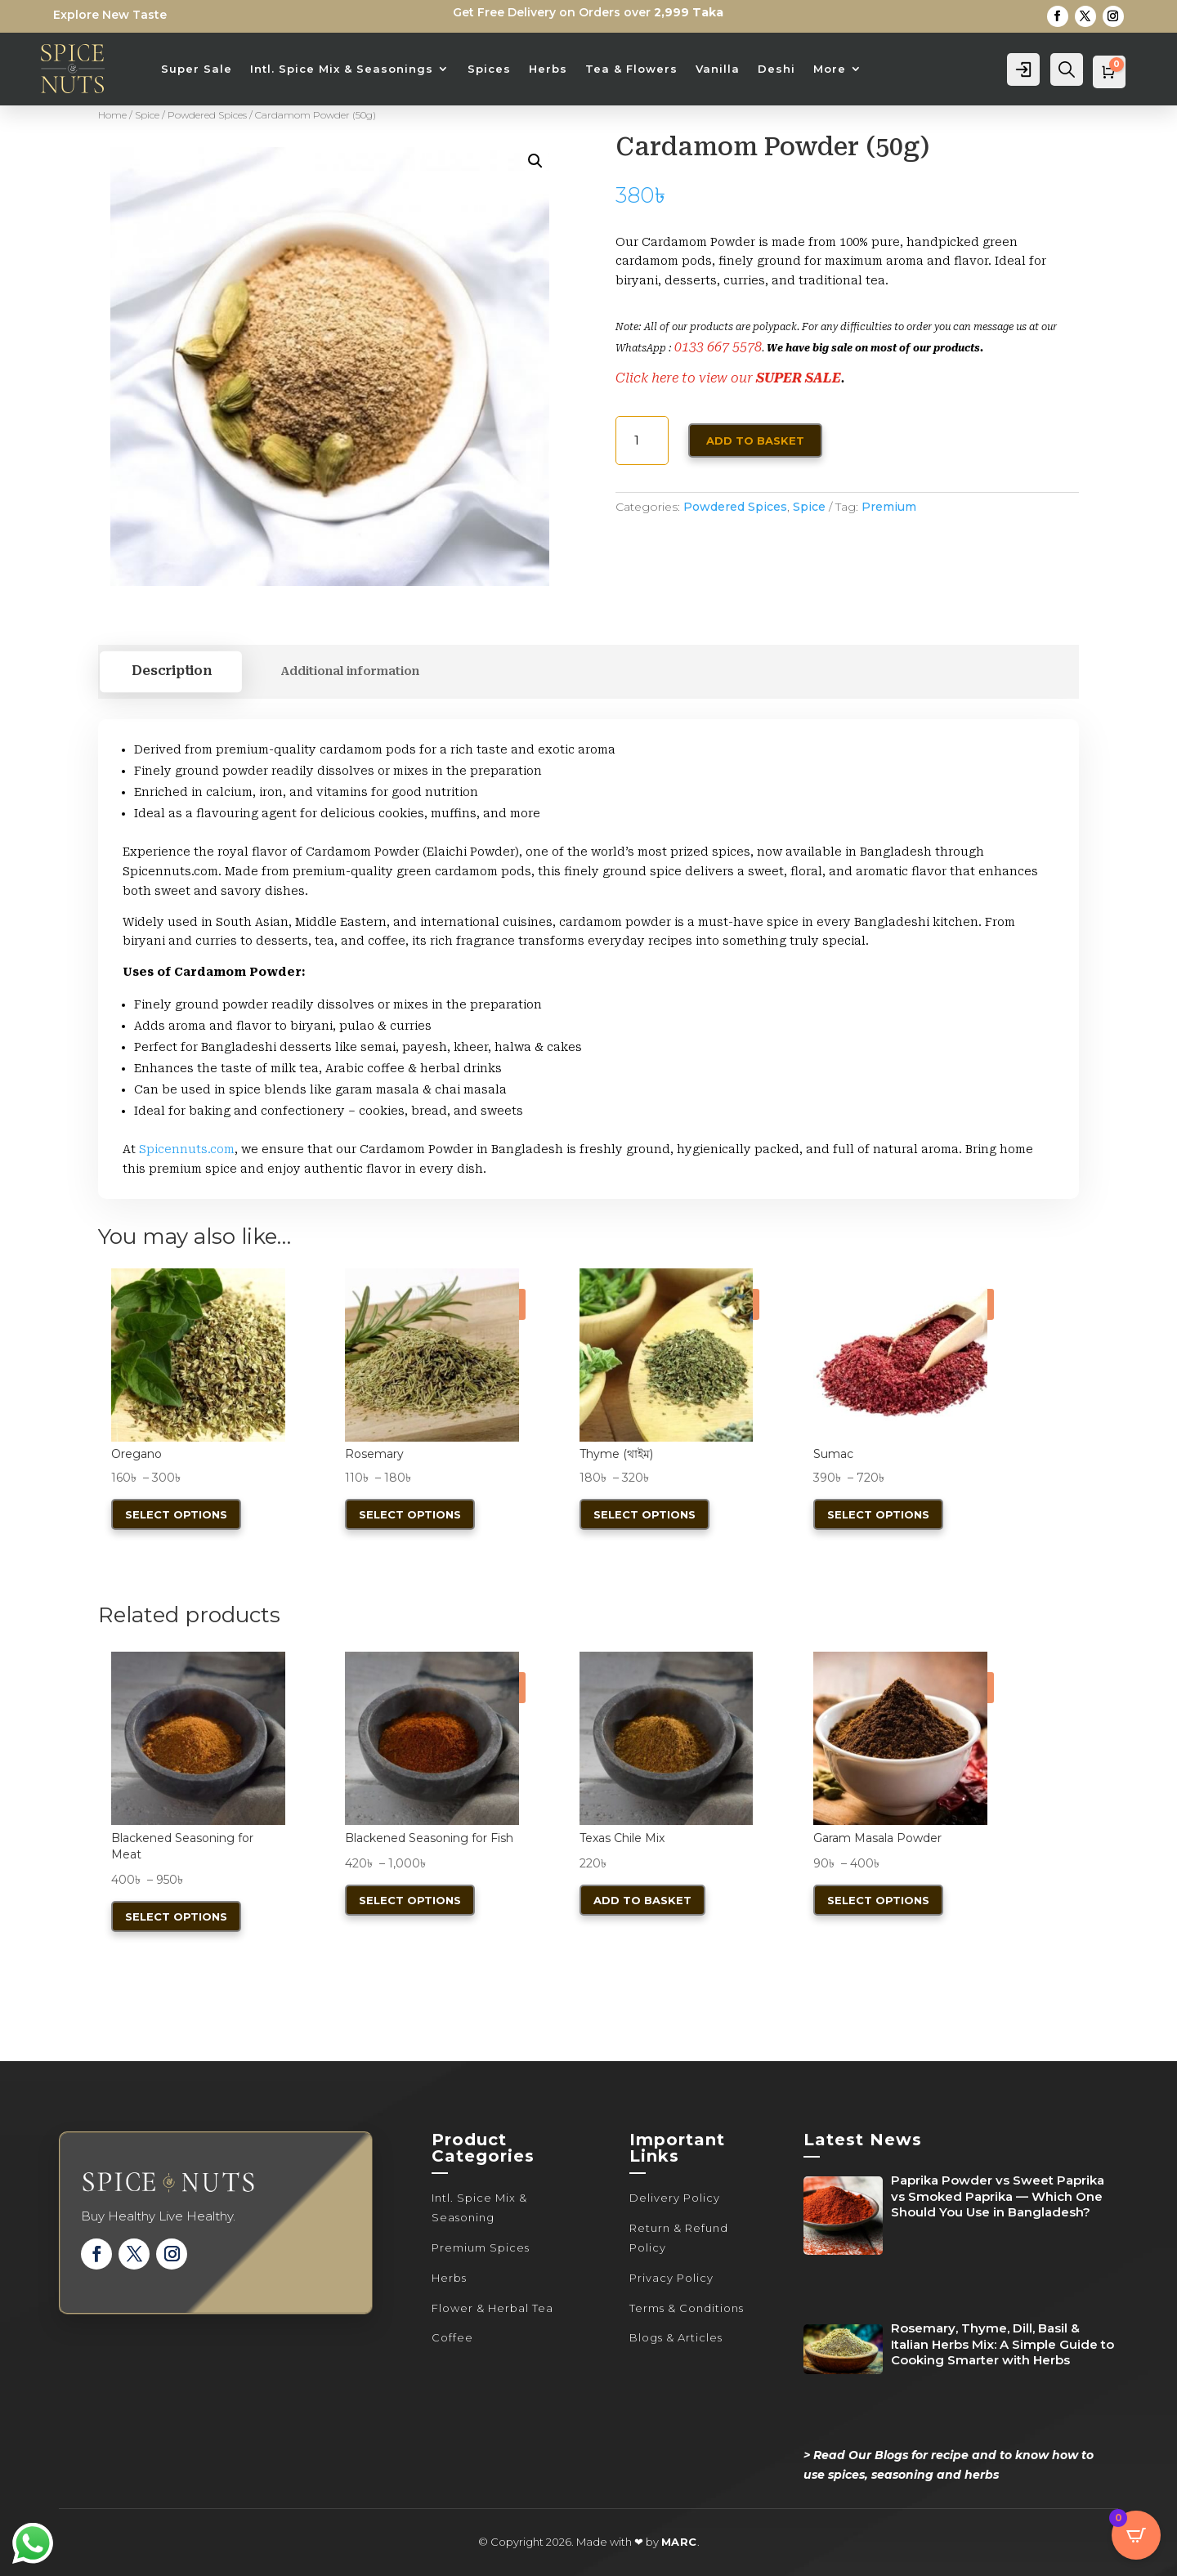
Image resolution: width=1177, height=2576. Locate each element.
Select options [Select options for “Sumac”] (878, 1514)
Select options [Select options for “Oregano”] (176, 1514)
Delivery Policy (674, 2197)
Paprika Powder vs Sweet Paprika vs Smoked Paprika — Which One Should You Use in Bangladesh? (997, 2196)
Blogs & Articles (676, 2337)
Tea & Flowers (631, 68)
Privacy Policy (671, 2277)
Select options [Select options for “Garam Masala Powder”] (878, 1900)
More (829, 68)
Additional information (349, 671)
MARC (679, 2541)
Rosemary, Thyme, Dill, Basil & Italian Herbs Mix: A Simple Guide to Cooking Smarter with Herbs (1002, 2344)
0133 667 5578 (718, 347)
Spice (147, 115)
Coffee (452, 2337)
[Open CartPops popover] (1136, 2535)
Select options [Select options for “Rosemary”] (410, 1514)
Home (112, 115)
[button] (535, 161)
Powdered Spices (207, 115)
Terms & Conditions (686, 2307)
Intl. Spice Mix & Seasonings (341, 68)
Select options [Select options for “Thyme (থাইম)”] (644, 1514)
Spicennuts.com (187, 1149)
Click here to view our (685, 378)
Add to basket (755, 440)
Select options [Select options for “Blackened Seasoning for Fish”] (410, 1900)
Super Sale (196, 68)
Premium (888, 506)
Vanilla (718, 68)
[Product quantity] (642, 440)
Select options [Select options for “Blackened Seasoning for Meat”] (176, 1916)
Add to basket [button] (642, 1900)
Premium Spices (481, 2247)
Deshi (776, 68)
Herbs (548, 68)
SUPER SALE (798, 378)
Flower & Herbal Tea (492, 2307)
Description (171, 671)
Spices (489, 68)
